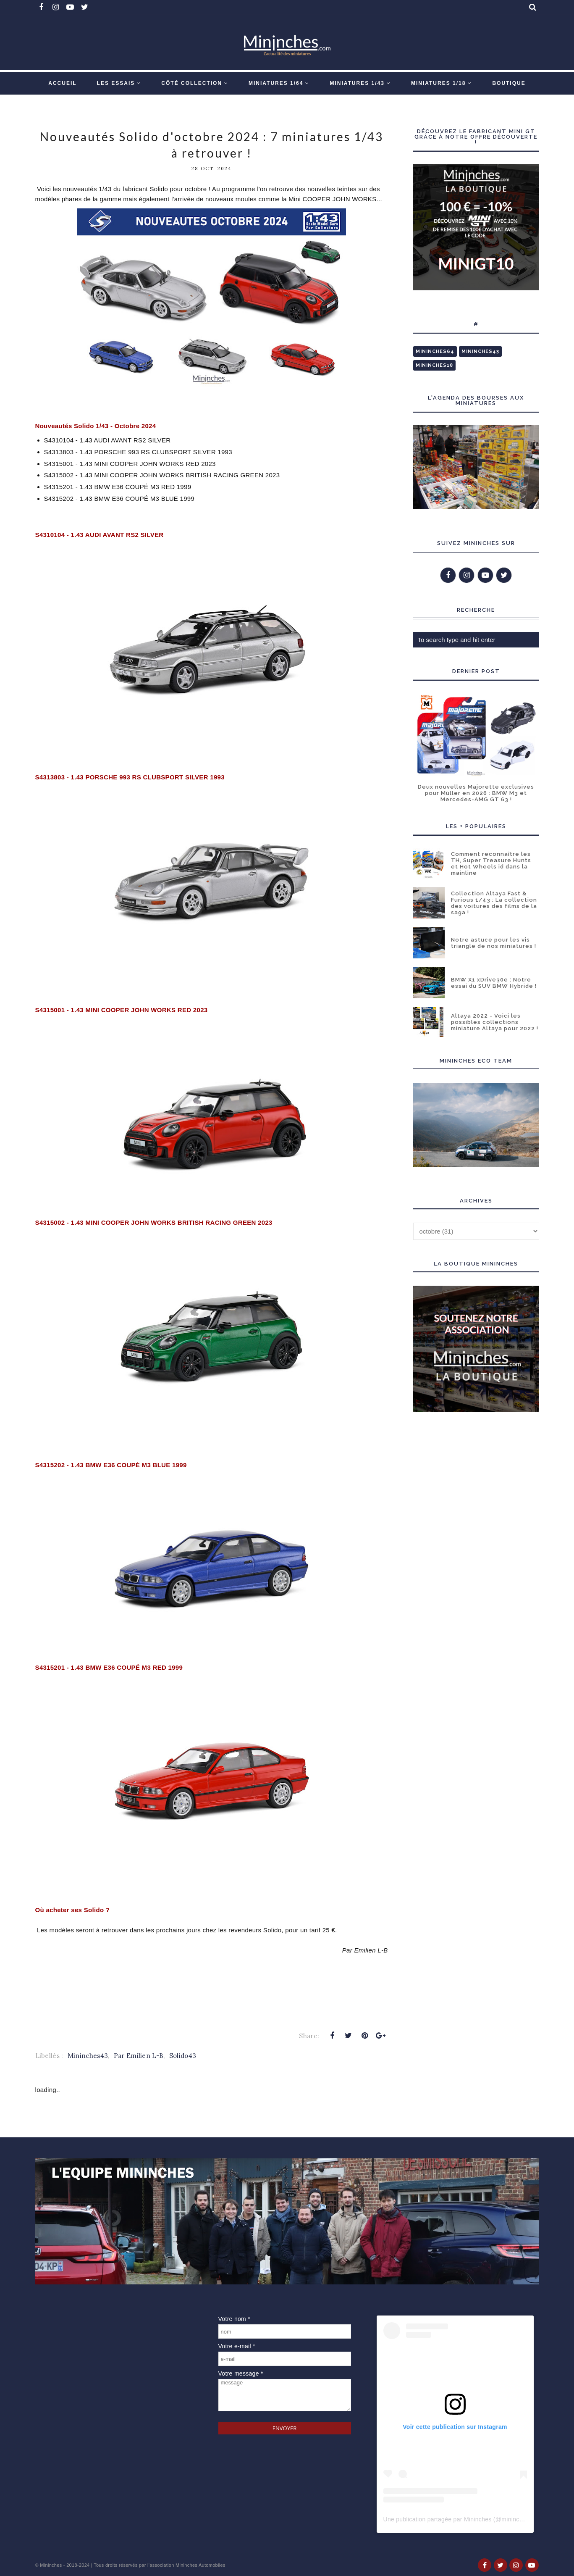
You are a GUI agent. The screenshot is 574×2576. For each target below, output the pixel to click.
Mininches (51, 2565)
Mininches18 (434, 365)
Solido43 (182, 2056)
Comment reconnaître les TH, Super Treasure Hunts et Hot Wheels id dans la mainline (491, 863)
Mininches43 (88, 2056)
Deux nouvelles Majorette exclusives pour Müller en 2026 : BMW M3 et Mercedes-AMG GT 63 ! (476, 793)
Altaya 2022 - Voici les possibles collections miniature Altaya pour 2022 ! (494, 1022)
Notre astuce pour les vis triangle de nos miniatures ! (493, 943)
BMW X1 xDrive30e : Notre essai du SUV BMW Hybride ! (494, 982)
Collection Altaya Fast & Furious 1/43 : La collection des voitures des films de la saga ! (494, 903)
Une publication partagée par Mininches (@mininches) (457, 2519)
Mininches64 (435, 351)
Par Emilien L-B (139, 2056)
